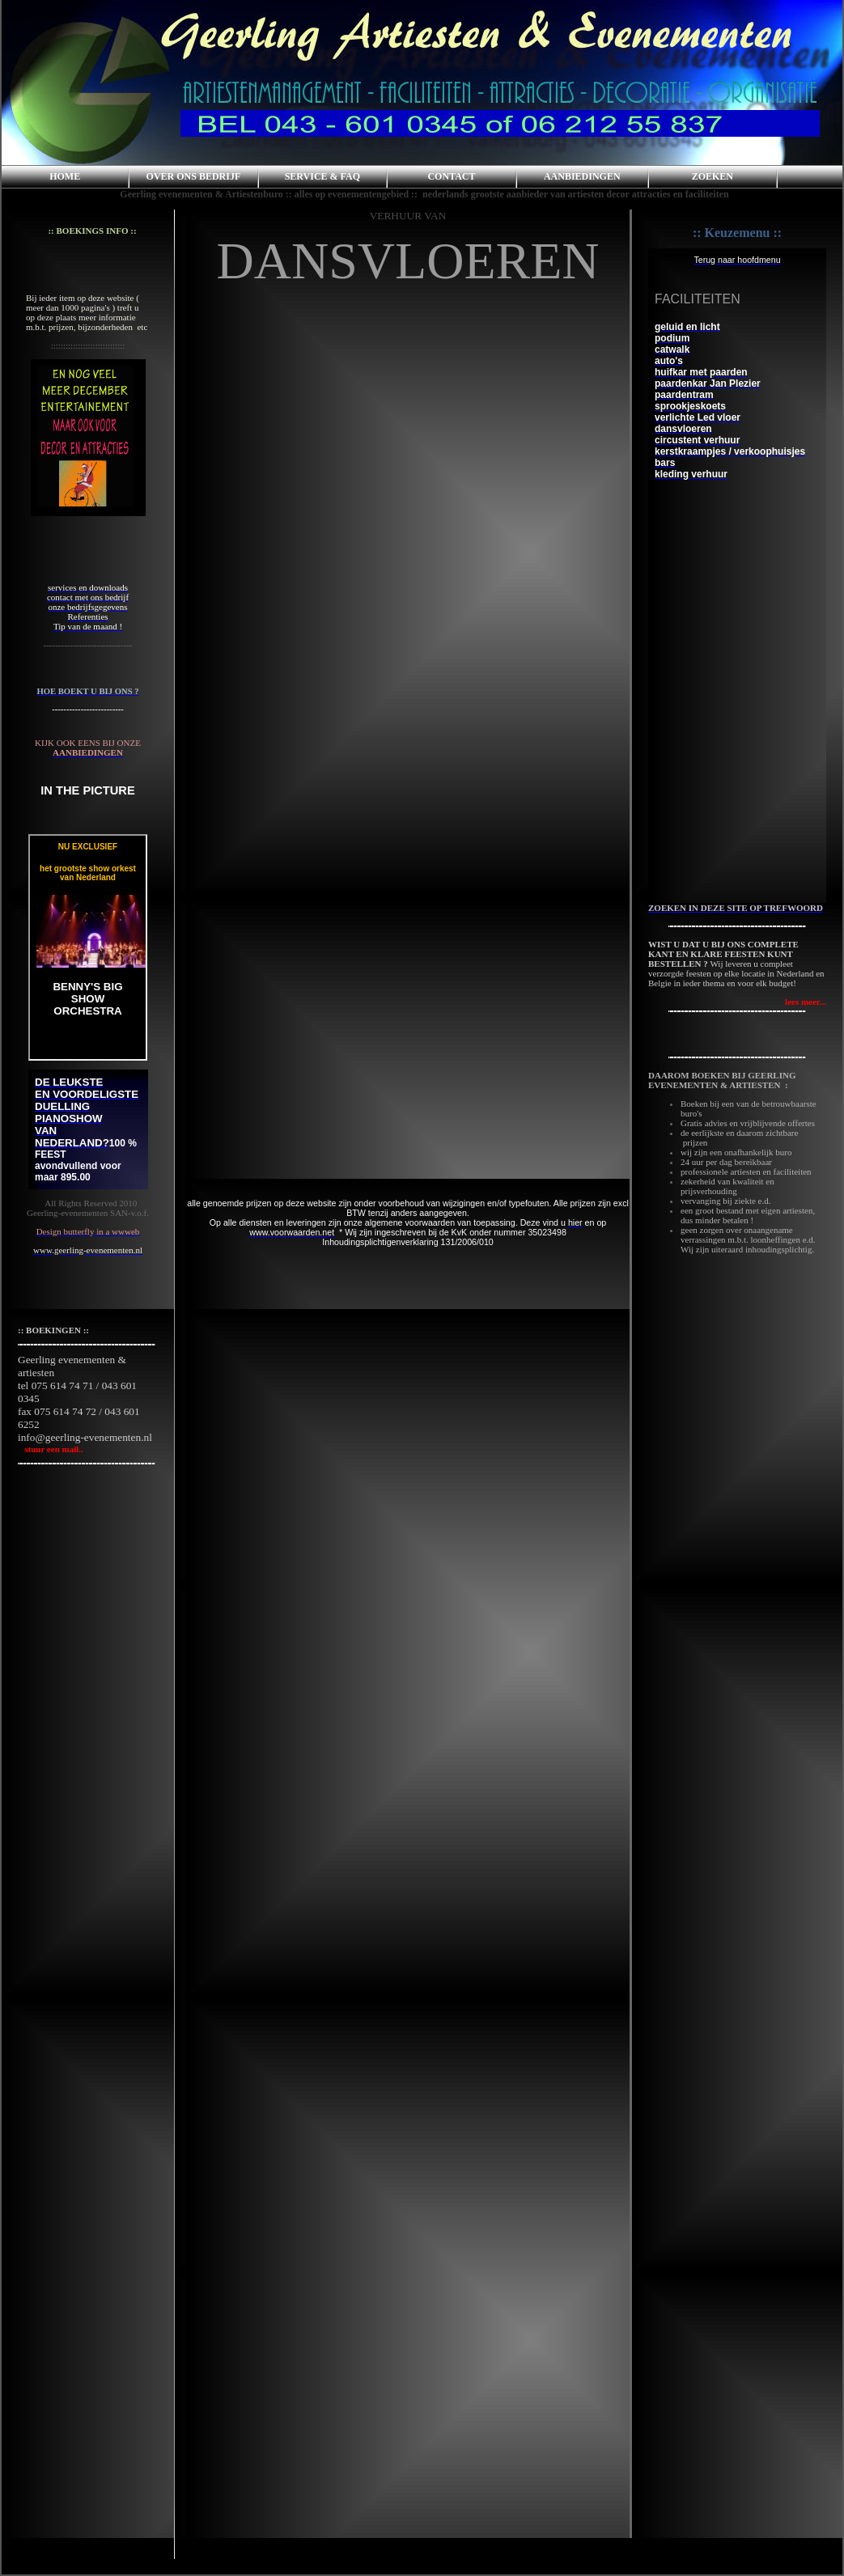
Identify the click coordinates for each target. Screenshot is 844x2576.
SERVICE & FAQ (322, 176)
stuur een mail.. (50, 1449)
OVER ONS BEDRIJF (193, 176)
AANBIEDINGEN (582, 176)
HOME (64, 176)
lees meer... (805, 1001)
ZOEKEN (712, 176)
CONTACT (451, 176)
